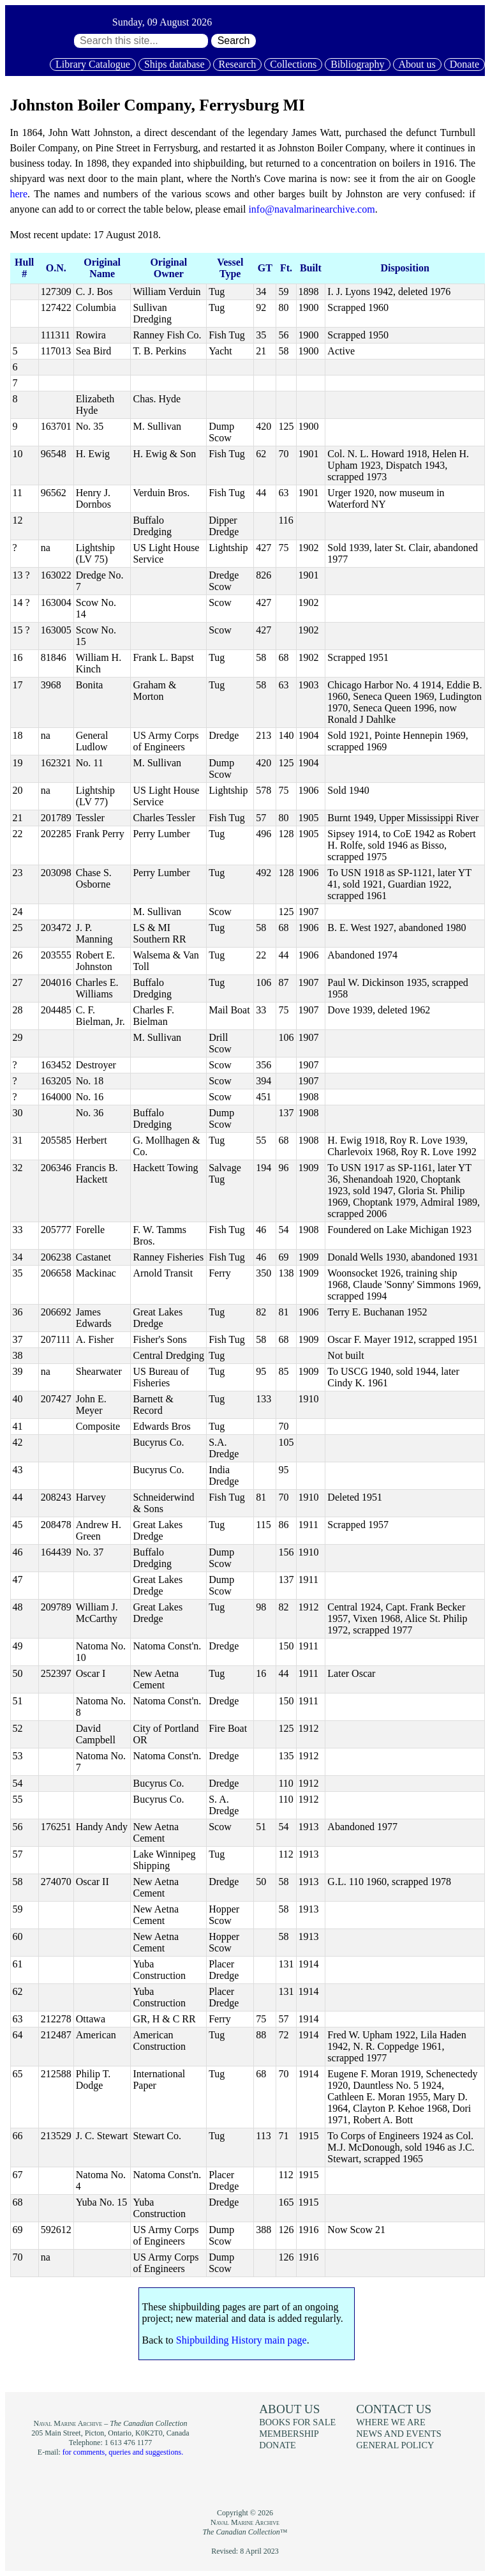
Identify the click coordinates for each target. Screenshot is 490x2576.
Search (234, 40)
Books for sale (297, 2422)
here (19, 193)
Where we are (390, 2422)
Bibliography (357, 64)
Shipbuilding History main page (241, 2340)
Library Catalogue (93, 64)
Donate (464, 64)
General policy (395, 2445)
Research (237, 64)
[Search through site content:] (141, 41)
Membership (289, 2433)
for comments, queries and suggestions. (123, 2452)
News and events (399, 2433)
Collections (293, 64)
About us (417, 64)
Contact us (393, 2409)
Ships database (174, 64)
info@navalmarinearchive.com (311, 209)
